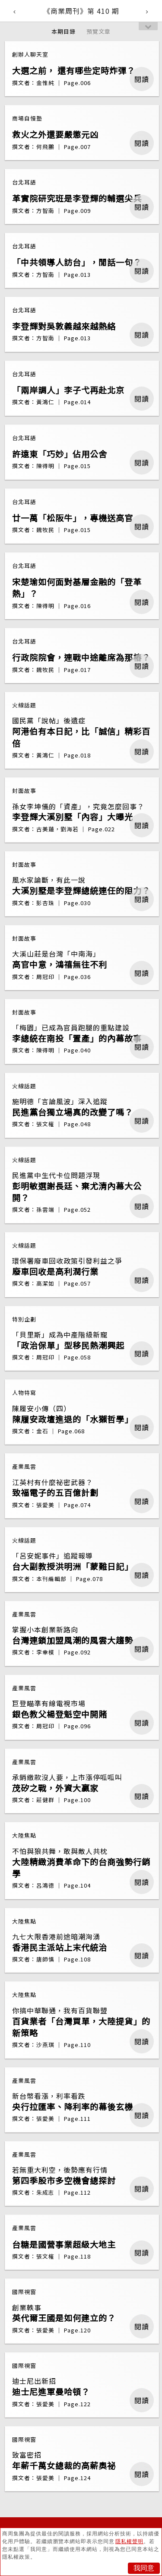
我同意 (143, 2568)
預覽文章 (98, 31)
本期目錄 (63, 31)
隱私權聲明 (129, 2541)
